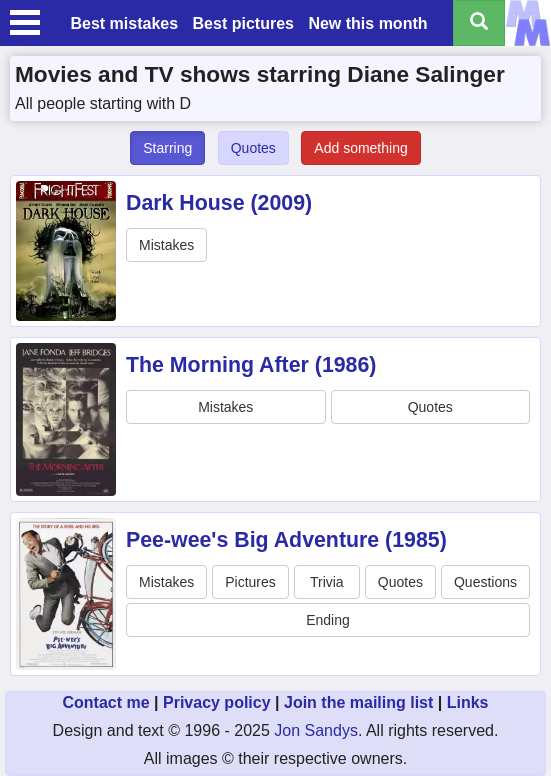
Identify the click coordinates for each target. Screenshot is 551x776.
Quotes (253, 148)
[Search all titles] (479, 23)
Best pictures (243, 23)
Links (468, 702)
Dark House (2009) (219, 203)
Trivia (327, 582)
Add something (360, 148)
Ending (328, 620)
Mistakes (166, 245)
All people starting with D (103, 103)
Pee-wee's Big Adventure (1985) (286, 540)
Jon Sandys (316, 730)
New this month (367, 23)
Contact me (105, 702)
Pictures (250, 582)
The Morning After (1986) (251, 365)
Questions (485, 582)
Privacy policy (217, 702)
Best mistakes (124, 23)
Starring (167, 148)
